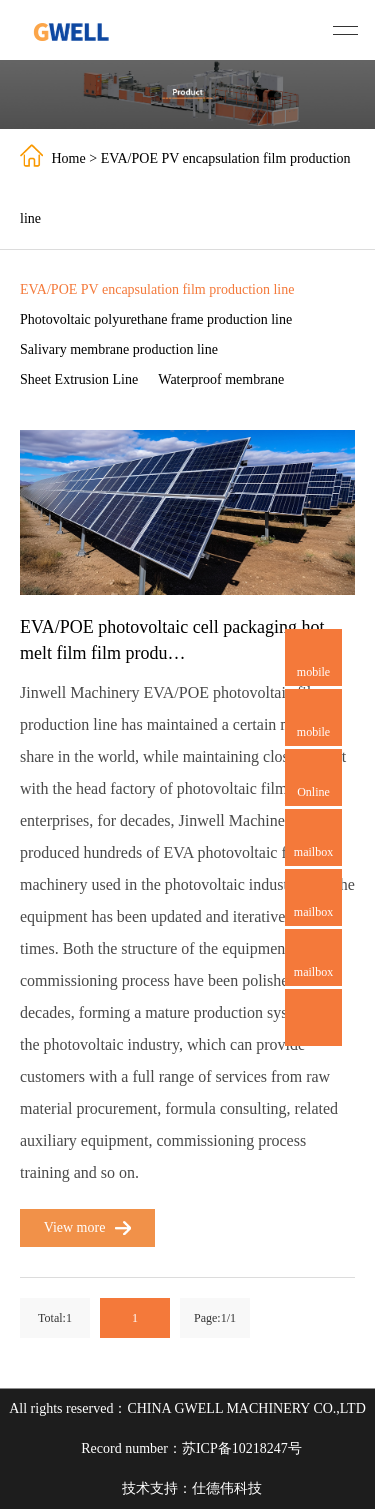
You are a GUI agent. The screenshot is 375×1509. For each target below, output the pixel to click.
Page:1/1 (215, 1318)
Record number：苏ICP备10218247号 (191, 1448)
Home (69, 158)
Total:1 (55, 1318)
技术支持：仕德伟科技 (192, 1488)
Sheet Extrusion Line (79, 379)
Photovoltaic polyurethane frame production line (156, 319)
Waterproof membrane (221, 379)
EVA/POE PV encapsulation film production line (157, 289)
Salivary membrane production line (119, 349)
